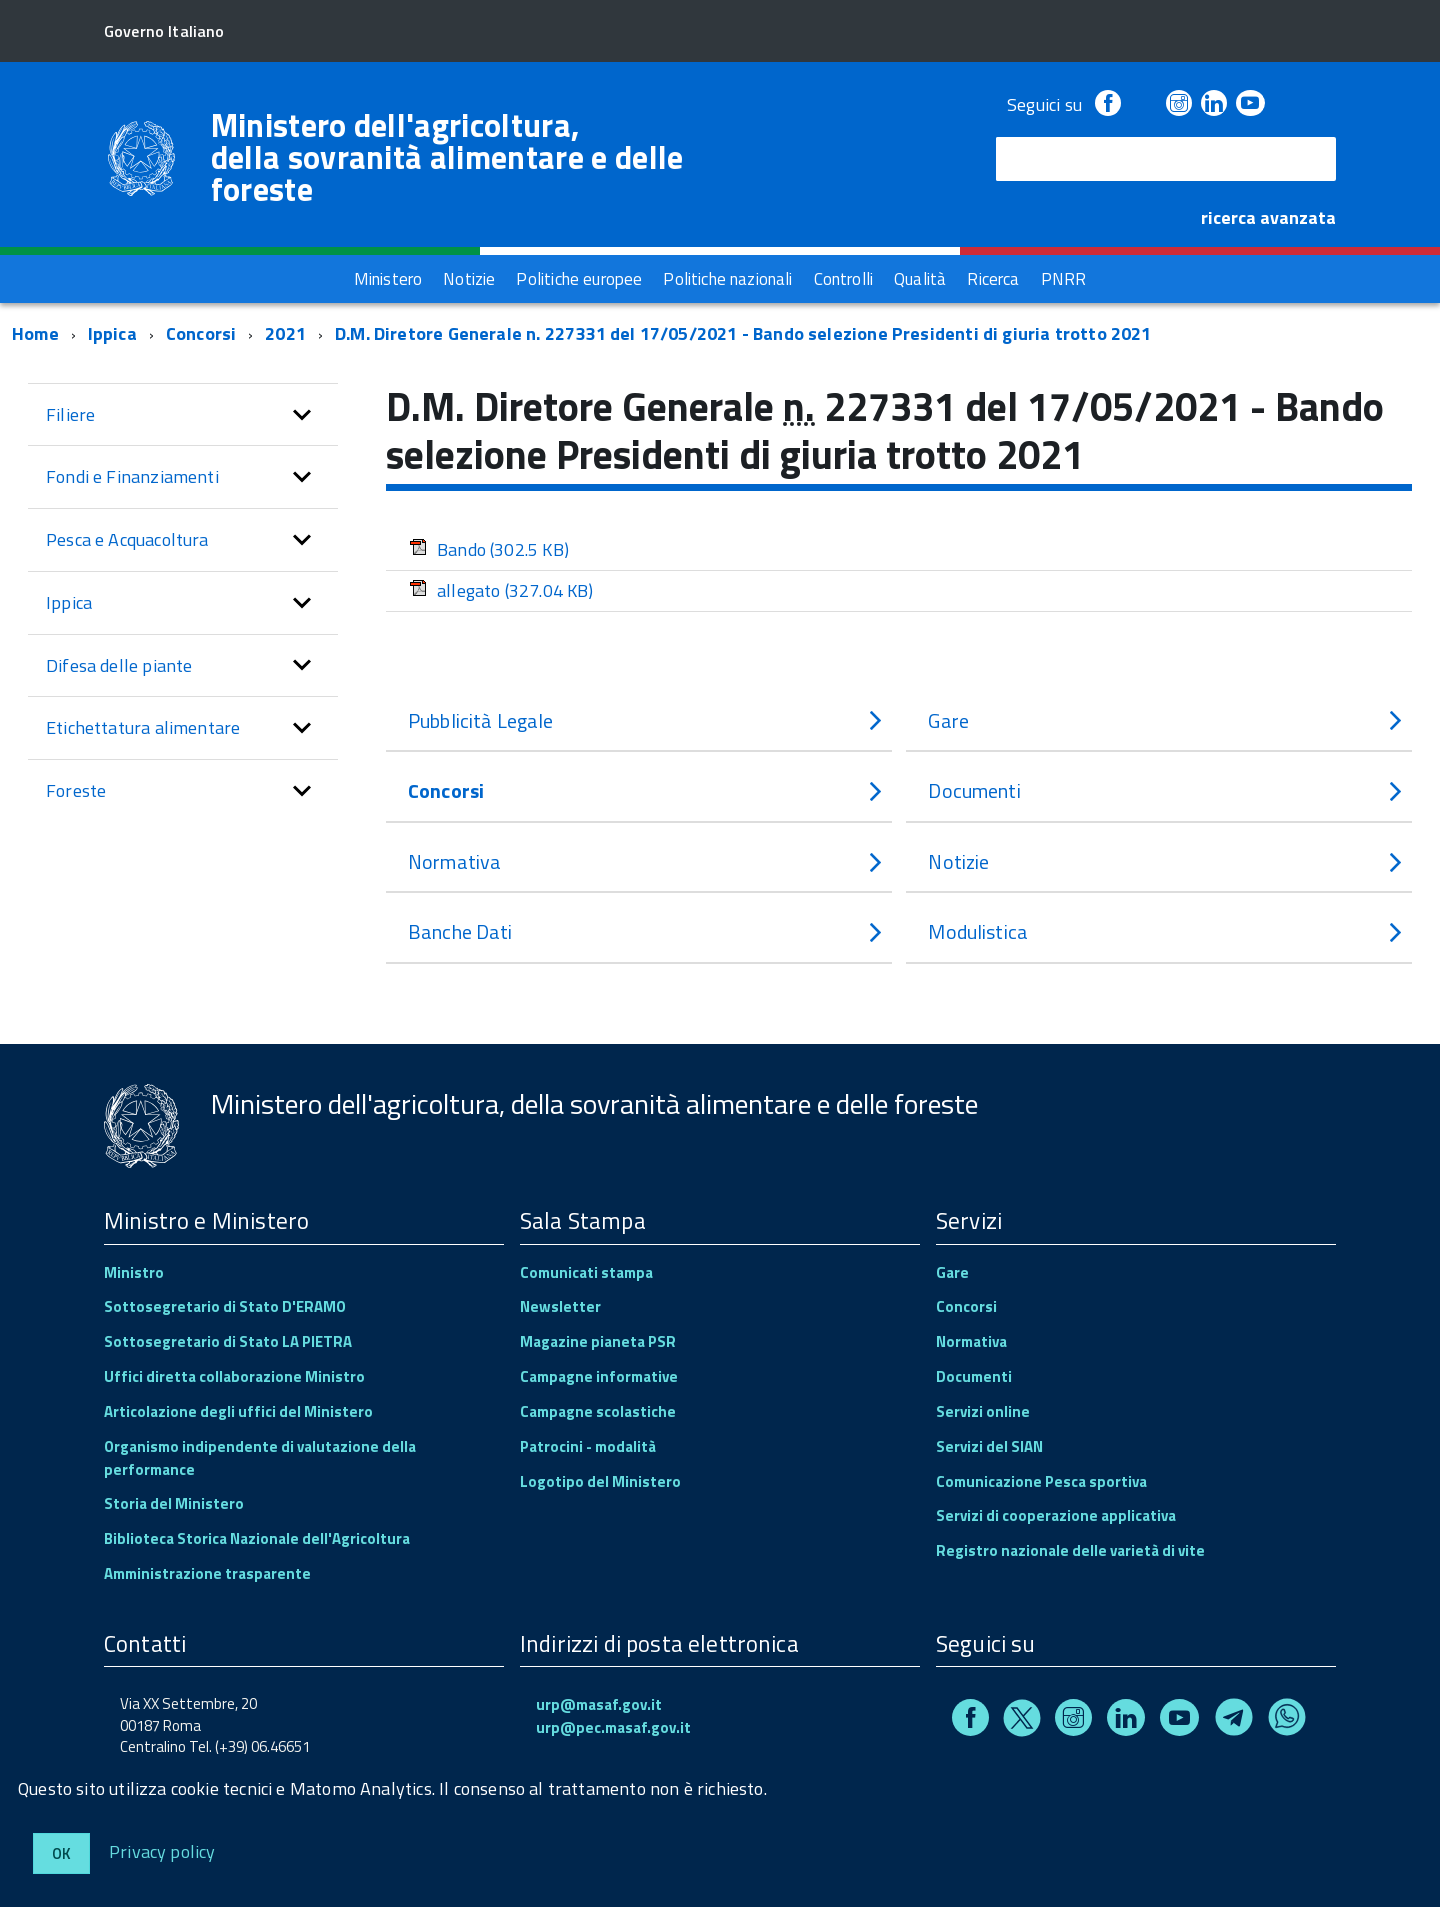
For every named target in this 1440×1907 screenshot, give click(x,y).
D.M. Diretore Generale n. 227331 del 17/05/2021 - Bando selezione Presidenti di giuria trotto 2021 (743, 333)
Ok (61, 1853)
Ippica (112, 333)
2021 (285, 333)
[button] (302, 415)
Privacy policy (162, 1850)
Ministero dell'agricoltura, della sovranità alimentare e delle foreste (447, 157)
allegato (501, 590)
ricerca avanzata (1268, 217)
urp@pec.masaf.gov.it (613, 1727)
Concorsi (201, 333)
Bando (489, 549)
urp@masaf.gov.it (599, 1704)
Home (35, 333)
